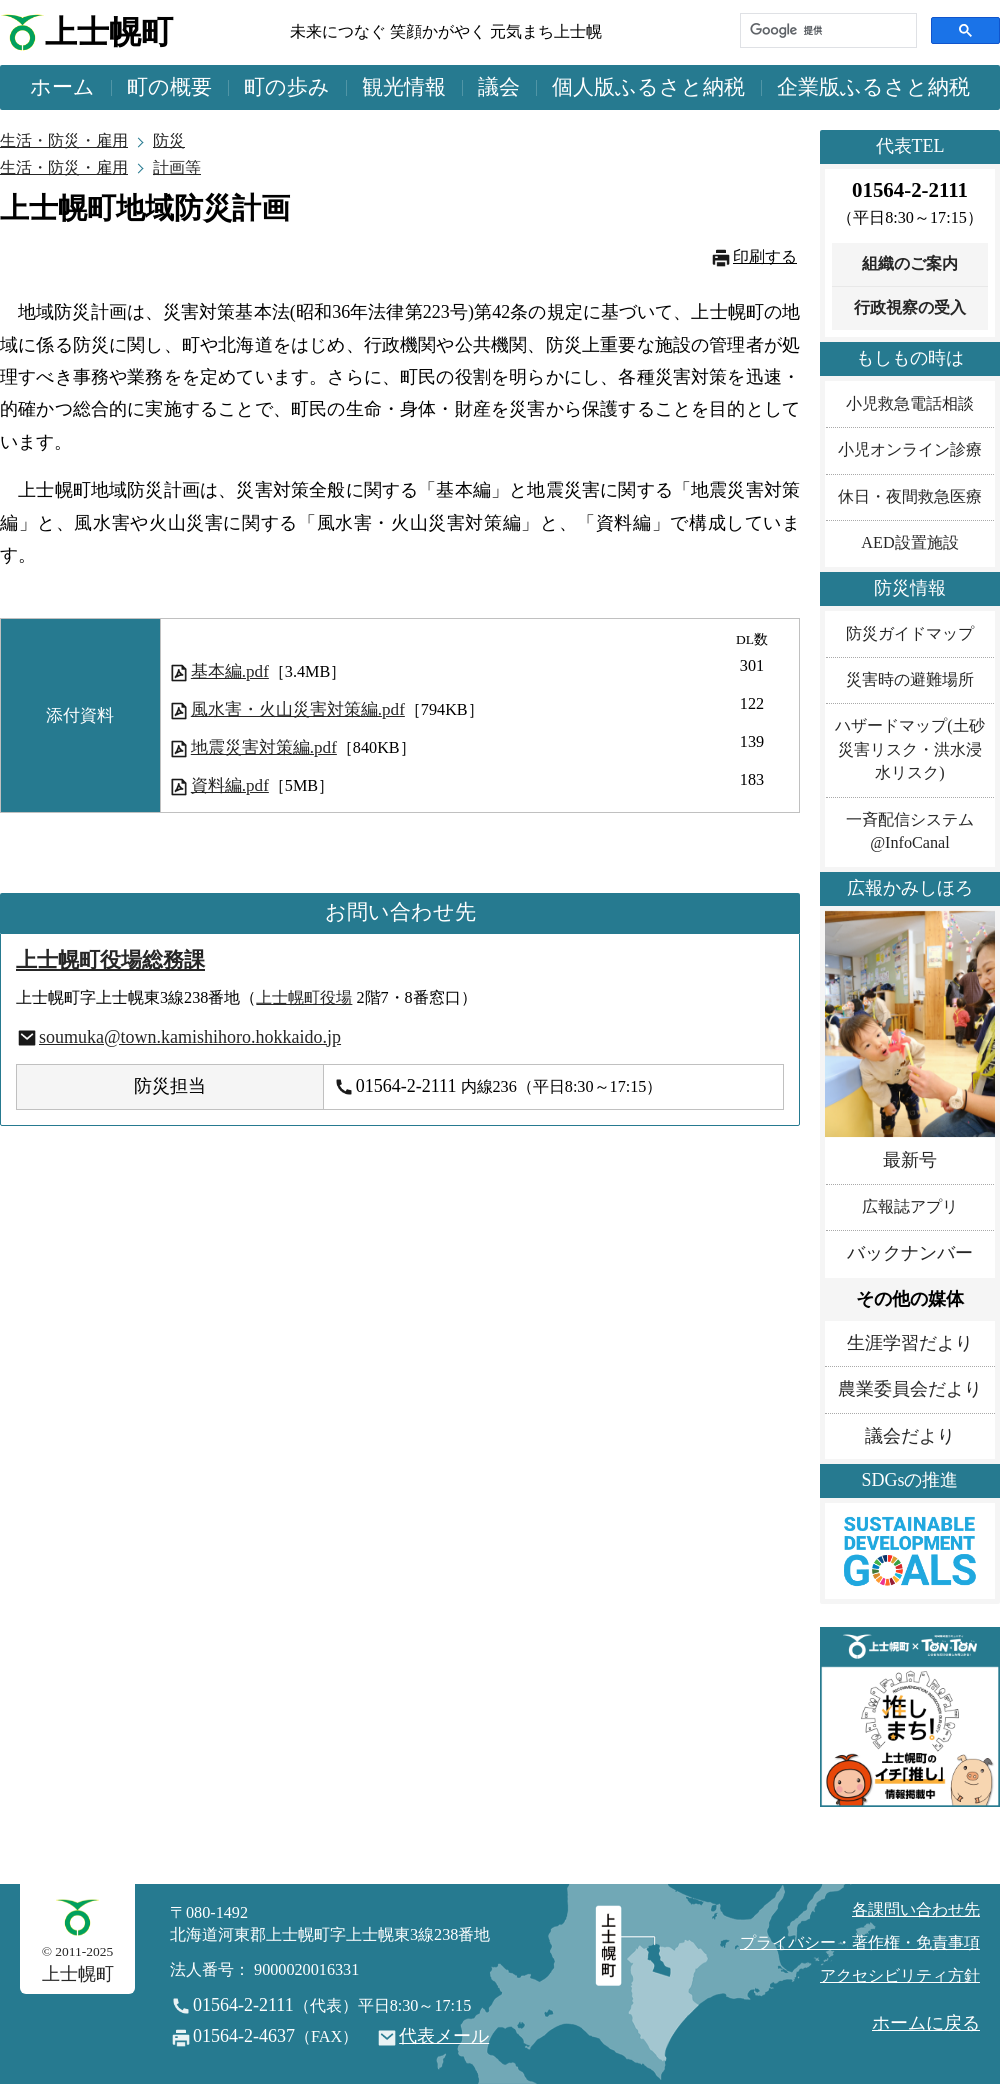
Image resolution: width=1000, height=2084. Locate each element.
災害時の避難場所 (910, 680)
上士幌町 (109, 32)
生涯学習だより (910, 1343)
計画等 (177, 168)
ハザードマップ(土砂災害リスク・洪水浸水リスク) (909, 749)
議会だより (910, 1436)
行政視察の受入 (910, 308)
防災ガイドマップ (910, 634)
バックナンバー (910, 1253)
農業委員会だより (910, 1389)
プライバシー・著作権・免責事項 (860, 1943)
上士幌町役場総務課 (110, 960)
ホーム (62, 87)
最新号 (910, 1160)
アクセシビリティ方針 (900, 1976)
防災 (169, 141)
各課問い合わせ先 (916, 1910)
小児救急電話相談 (910, 404)
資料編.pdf (230, 785)
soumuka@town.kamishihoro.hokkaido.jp (190, 1037)
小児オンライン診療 (910, 450)
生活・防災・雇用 (64, 141)
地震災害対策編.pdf (264, 747)
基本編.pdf (230, 671)
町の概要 (169, 87)
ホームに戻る (926, 2023)
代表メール (444, 2036)
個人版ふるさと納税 (648, 87)
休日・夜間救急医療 (910, 497)
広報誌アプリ (910, 1207)
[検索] (826, 30)
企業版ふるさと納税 (873, 87)
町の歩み (287, 87)
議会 (499, 87)
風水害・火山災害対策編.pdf (298, 709)
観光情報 (404, 87)
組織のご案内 (910, 264)
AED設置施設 (909, 543)
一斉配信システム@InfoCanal (910, 831)
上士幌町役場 (304, 998)
